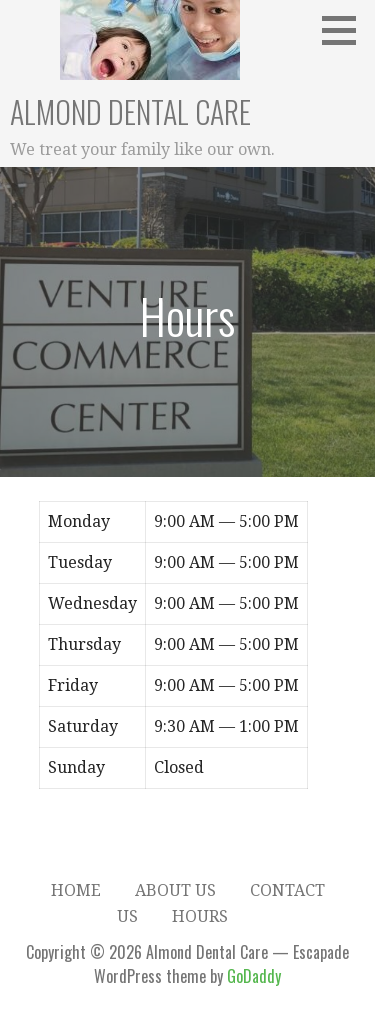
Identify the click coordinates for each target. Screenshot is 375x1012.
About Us (175, 890)
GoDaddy (254, 976)
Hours (200, 916)
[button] (346, 30)
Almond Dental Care (130, 111)
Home (76, 890)
